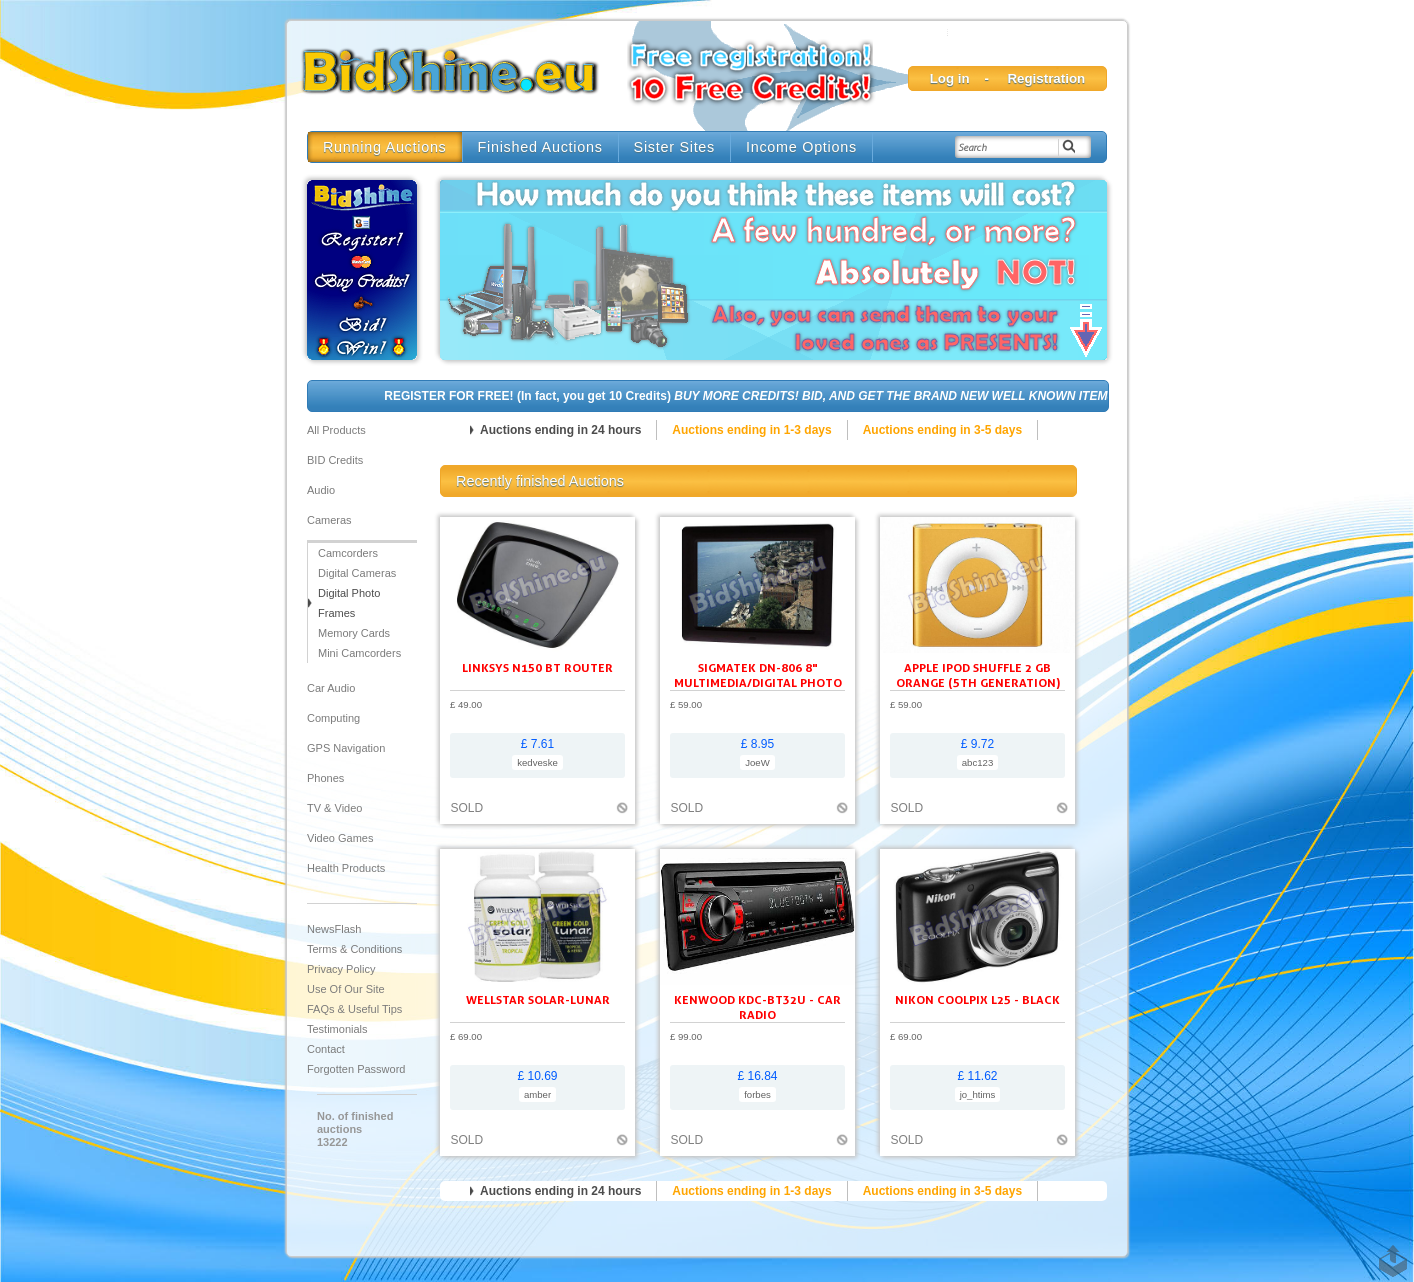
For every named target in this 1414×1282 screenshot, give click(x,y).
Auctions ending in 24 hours (560, 430)
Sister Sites (674, 147)
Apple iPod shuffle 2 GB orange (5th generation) (978, 675)
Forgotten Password (356, 1069)
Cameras (329, 520)
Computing (333, 718)
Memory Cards (354, 633)
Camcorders (348, 553)
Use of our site (346, 989)
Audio (321, 490)
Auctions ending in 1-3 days (751, 430)
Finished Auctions (540, 147)
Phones (325, 778)
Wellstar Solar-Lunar (538, 999)
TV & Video (334, 808)
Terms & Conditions (354, 949)
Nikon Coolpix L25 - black (977, 999)
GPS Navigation (346, 748)
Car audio (331, 688)
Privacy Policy (341, 969)
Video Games (340, 838)
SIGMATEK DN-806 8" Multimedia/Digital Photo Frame (758, 682)
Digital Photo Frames (349, 603)
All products (336, 430)
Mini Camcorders (359, 653)
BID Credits (335, 460)
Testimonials (337, 1029)
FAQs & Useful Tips (354, 1009)
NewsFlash (334, 929)
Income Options (801, 147)
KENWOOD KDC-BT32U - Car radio (757, 1007)
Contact (326, 1049)
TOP (1389, 1251)
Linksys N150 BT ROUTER (537, 667)
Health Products (346, 868)
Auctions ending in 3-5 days (942, 430)
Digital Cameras (357, 573)
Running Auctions (385, 147)
